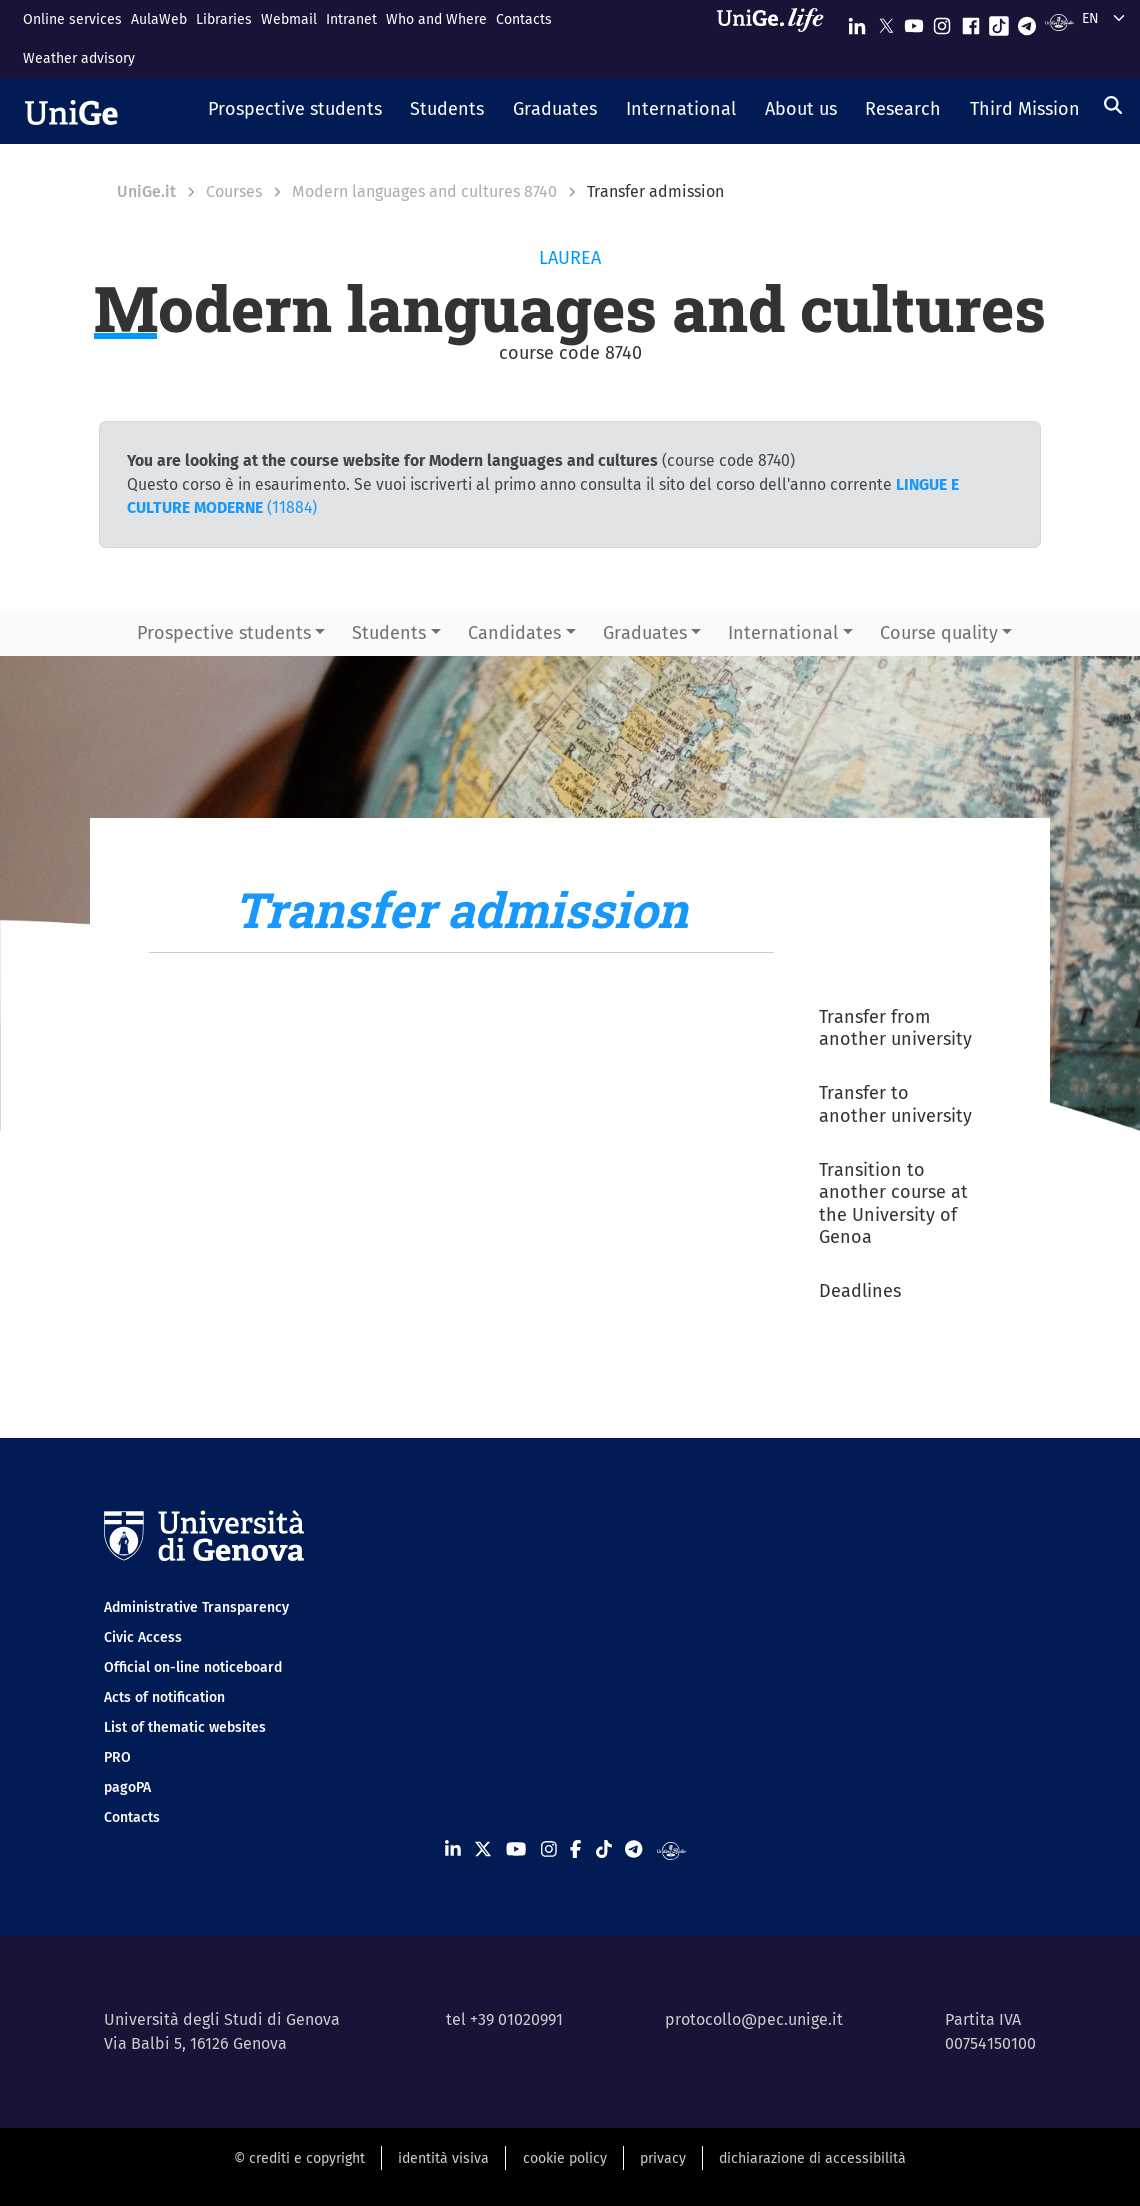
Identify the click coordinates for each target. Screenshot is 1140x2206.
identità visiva (443, 2158)
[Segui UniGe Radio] (1059, 21)
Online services (72, 19)
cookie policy (565, 2158)
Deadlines (860, 1291)
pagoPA (127, 1787)
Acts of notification (164, 1697)
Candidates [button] (514, 633)
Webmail (289, 19)
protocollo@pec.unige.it (754, 2019)
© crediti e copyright (299, 2158)
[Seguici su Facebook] (971, 21)
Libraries (224, 19)
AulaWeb (159, 19)
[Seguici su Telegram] (1027, 21)
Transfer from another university (895, 1028)
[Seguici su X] (886, 21)
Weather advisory (79, 58)
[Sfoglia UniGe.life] (777, 38)
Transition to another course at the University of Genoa (893, 1204)
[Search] (1113, 105)
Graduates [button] (645, 633)
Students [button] (389, 633)
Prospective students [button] (224, 633)
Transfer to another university (895, 1104)
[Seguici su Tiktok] (999, 21)
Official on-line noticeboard (193, 1667)
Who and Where (436, 19)
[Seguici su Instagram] (942, 21)
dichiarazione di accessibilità (812, 2158)
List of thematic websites (185, 1727)
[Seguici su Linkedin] (857, 21)
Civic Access (143, 1637)
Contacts (524, 19)
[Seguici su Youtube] (914, 21)
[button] (294, 111)
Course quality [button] (939, 633)
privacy (663, 2158)
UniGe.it (146, 191)
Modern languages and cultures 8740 (424, 191)
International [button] (783, 633)
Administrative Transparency (196, 1607)
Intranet (351, 19)
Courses (234, 191)
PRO (117, 1757)
